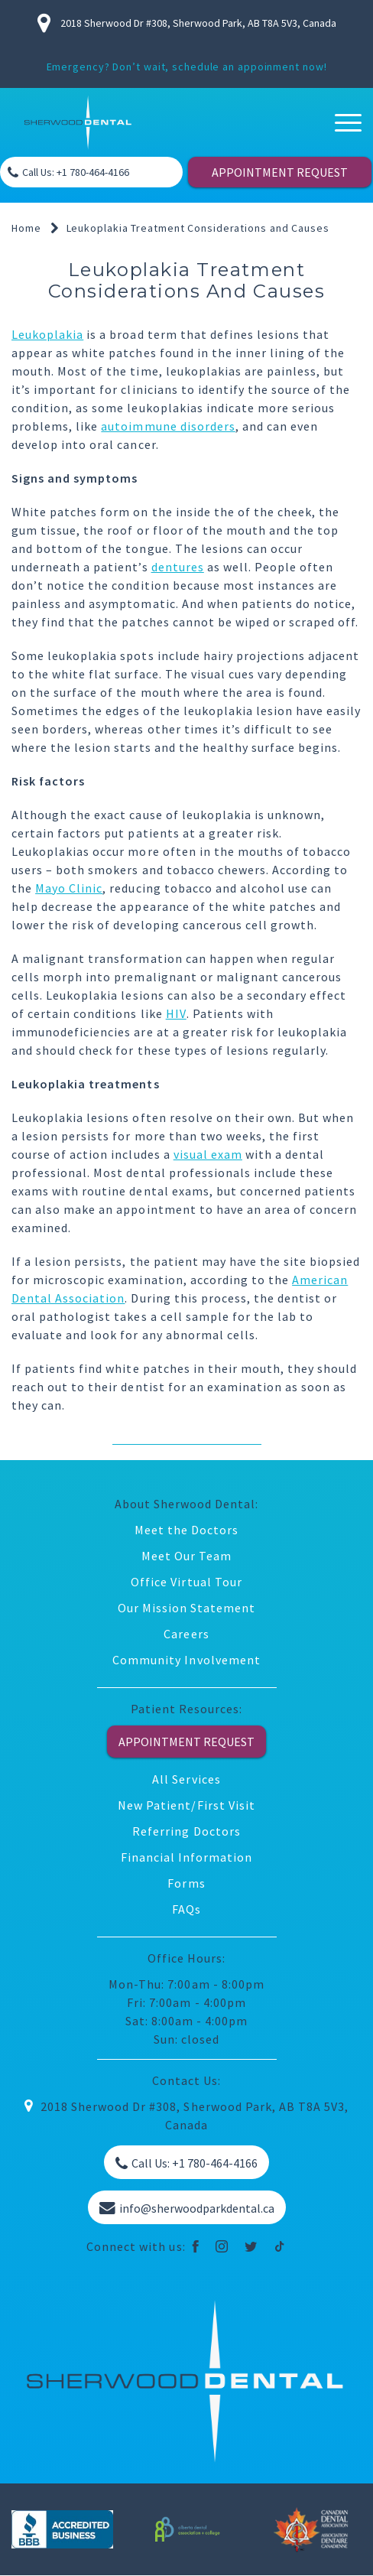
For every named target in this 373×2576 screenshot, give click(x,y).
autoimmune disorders (168, 426)
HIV (176, 1013)
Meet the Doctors (186, 1529)
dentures (177, 566)
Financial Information (187, 1857)
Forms (186, 1883)
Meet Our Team (186, 1555)
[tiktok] (280, 2246)
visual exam (208, 1154)
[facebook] (196, 2246)
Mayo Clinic (68, 888)
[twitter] (251, 2246)
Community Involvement (186, 1659)
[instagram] (222, 2246)
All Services (186, 1779)
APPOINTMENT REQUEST (280, 172)
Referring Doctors (186, 1831)
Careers (186, 1633)
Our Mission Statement (187, 1607)
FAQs (186, 1909)
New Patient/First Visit (186, 1805)
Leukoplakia (47, 334)
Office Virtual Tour (186, 1581)
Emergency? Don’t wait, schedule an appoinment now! (187, 66)
